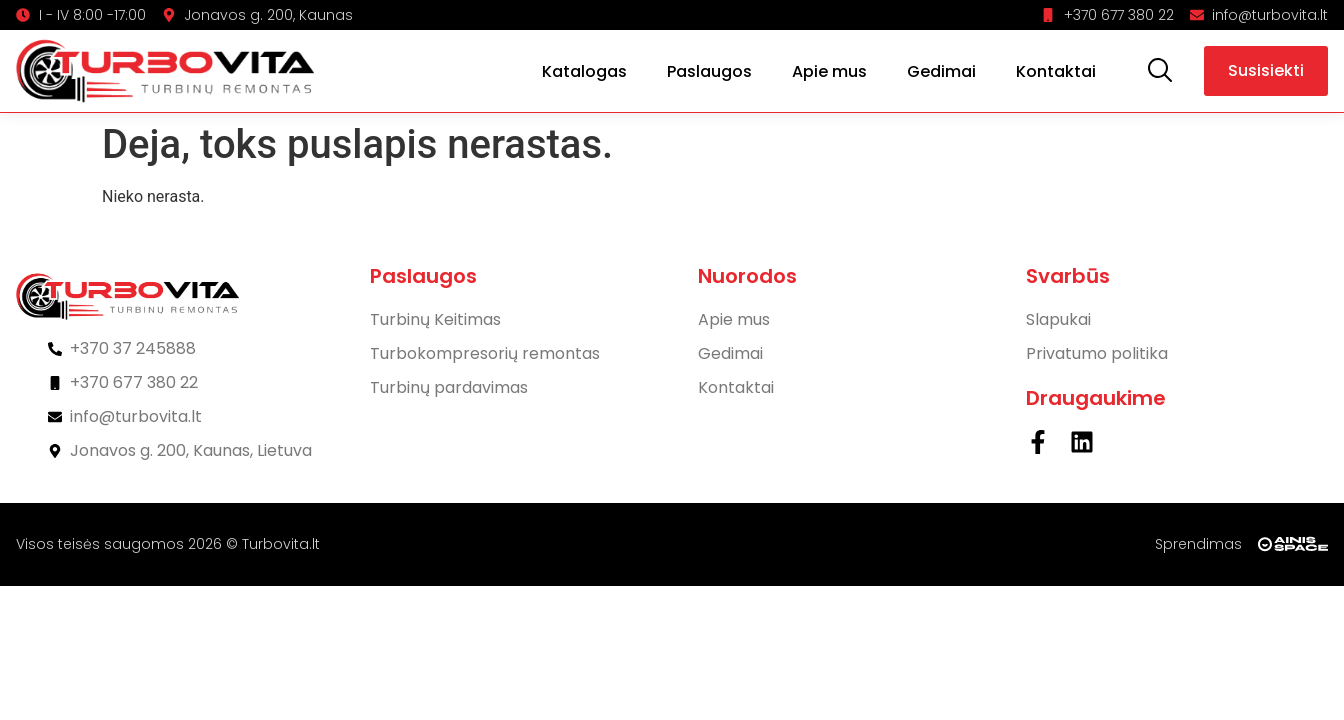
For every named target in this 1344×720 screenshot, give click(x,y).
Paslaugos (709, 71)
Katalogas (584, 71)
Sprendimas (1198, 544)
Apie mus (829, 71)
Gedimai (941, 71)
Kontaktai (1056, 71)
